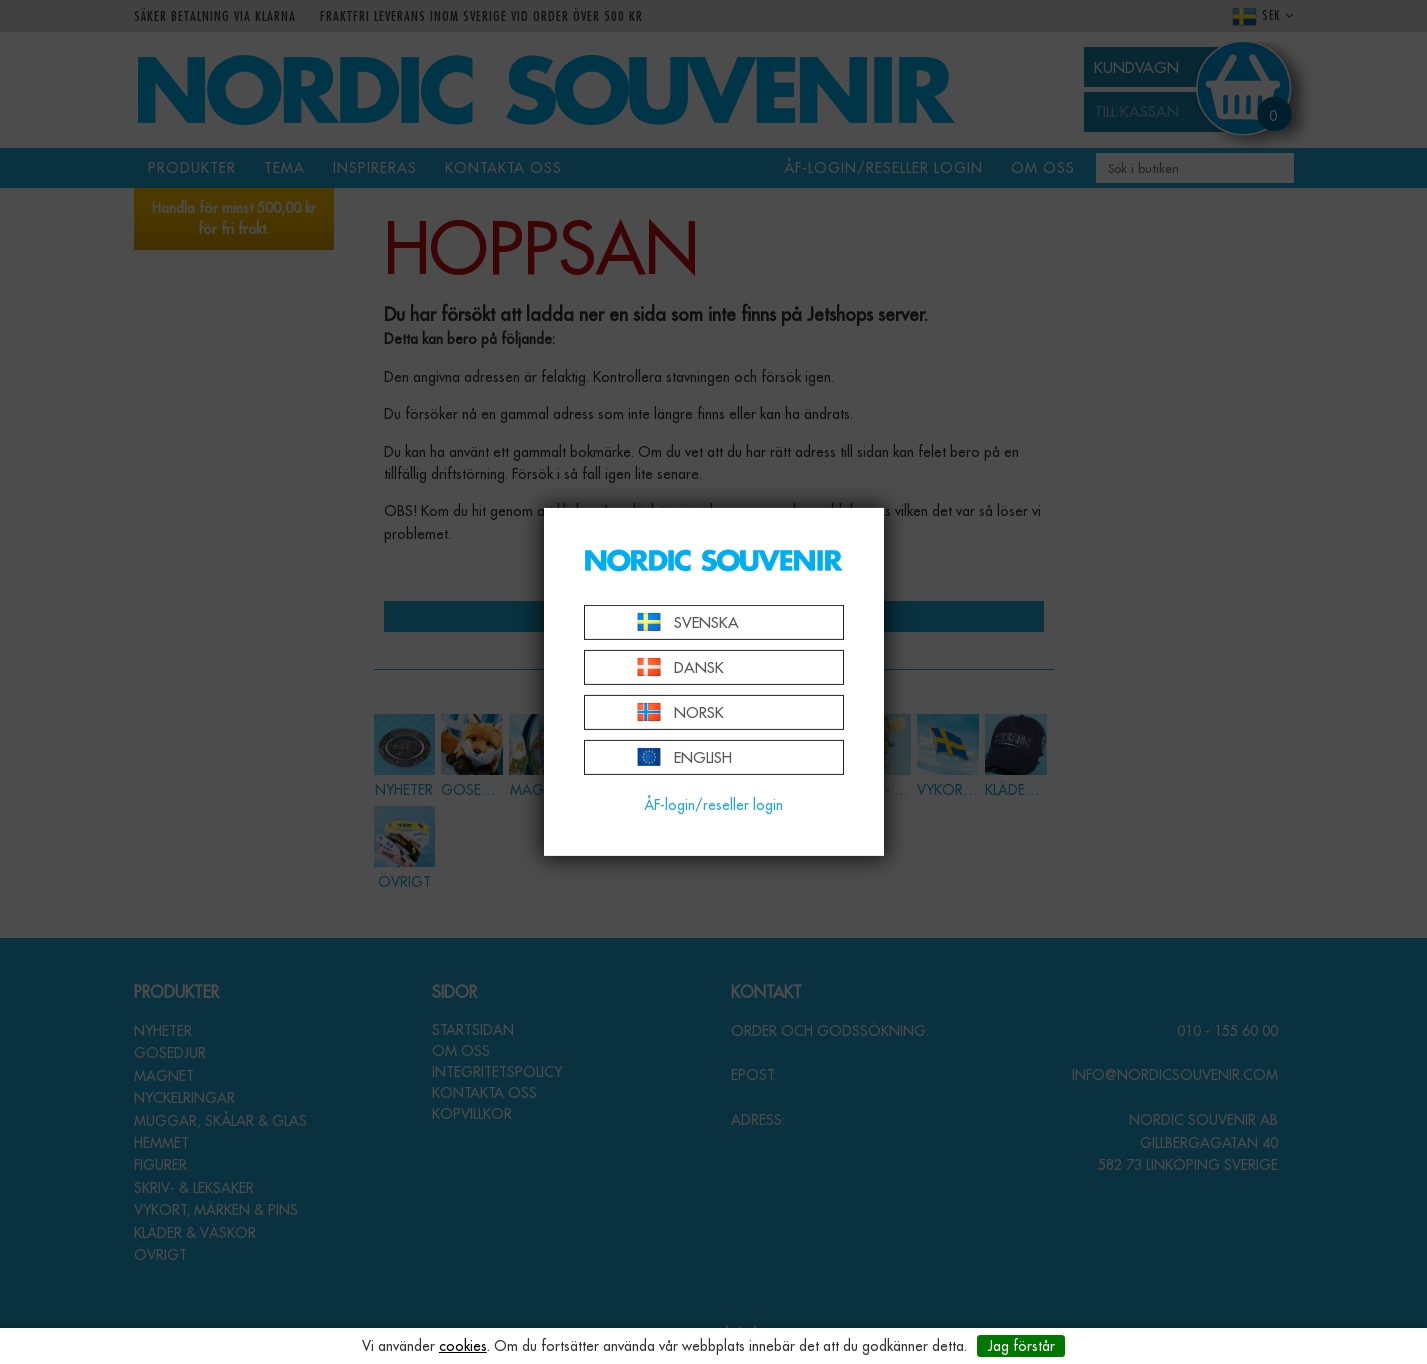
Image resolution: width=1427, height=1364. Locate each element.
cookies (463, 1346)
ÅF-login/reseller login (713, 805)
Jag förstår (1021, 1346)
